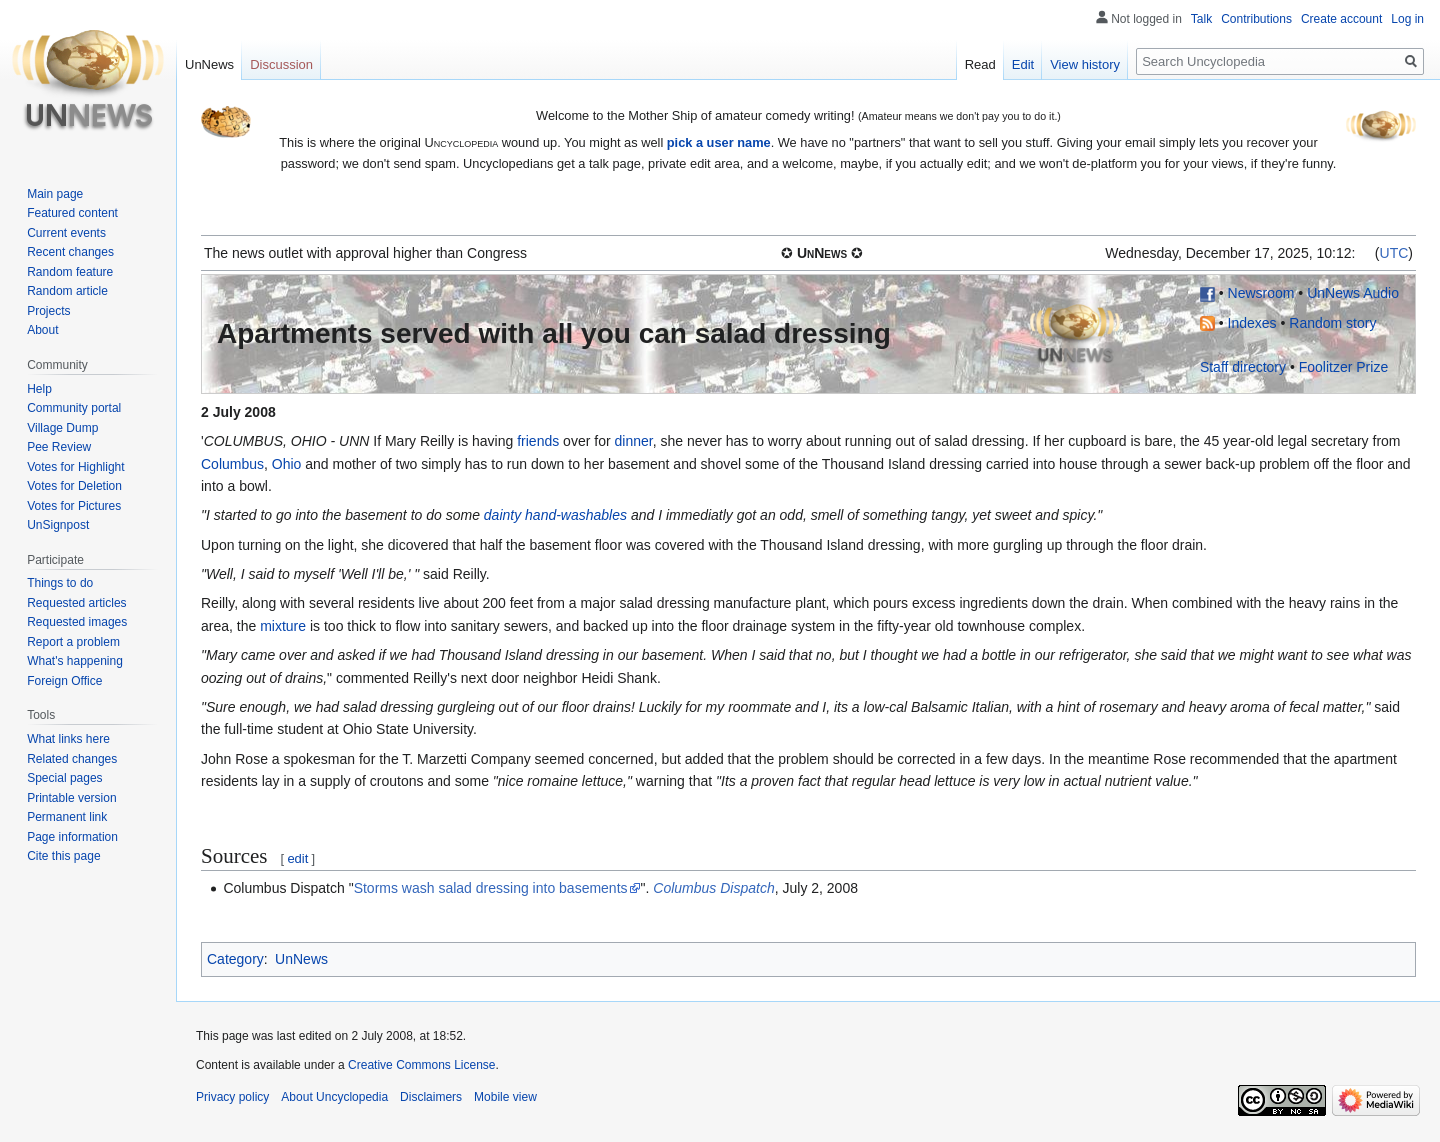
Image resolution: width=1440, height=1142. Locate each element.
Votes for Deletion (74, 486)
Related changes (72, 759)
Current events (66, 233)
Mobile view (505, 1097)
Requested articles (76, 603)
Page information (72, 837)
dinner (633, 441)
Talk (1201, 19)
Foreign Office (64, 681)
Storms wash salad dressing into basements (491, 888)
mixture (283, 626)
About (42, 330)
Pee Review (59, 447)
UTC (1394, 253)
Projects (48, 311)
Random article (67, 291)
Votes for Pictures (74, 506)
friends (538, 441)
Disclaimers (431, 1097)
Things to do (60, 583)
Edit (1023, 64)
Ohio (287, 464)
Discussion (281, 64)
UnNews (301, 959)
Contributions (1256, 19)
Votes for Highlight (75, 467)
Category (235, 959)
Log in (1407, 19)
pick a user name (719, 142)
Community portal (74, 408)
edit (297, 858)
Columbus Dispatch (713, 888)
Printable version (71, 798)
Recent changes (70, 252)
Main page (55, 194)
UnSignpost (58, 525)
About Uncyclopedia (334, 1097)
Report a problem (73, 642)
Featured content (72, 213)
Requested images (77, 622)
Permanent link (67, 817)
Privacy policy (232, 1097)
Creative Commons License (421, 1065)
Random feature (70, 272)
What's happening (75, 661)
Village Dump (62, 428)
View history (1085, 64)
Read (980, 64)
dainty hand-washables (555, 515)
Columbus (232, 464)
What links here (68, 739)
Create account (1341, 19)
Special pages (64, 778)
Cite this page (63, 856)
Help (39, 389)
